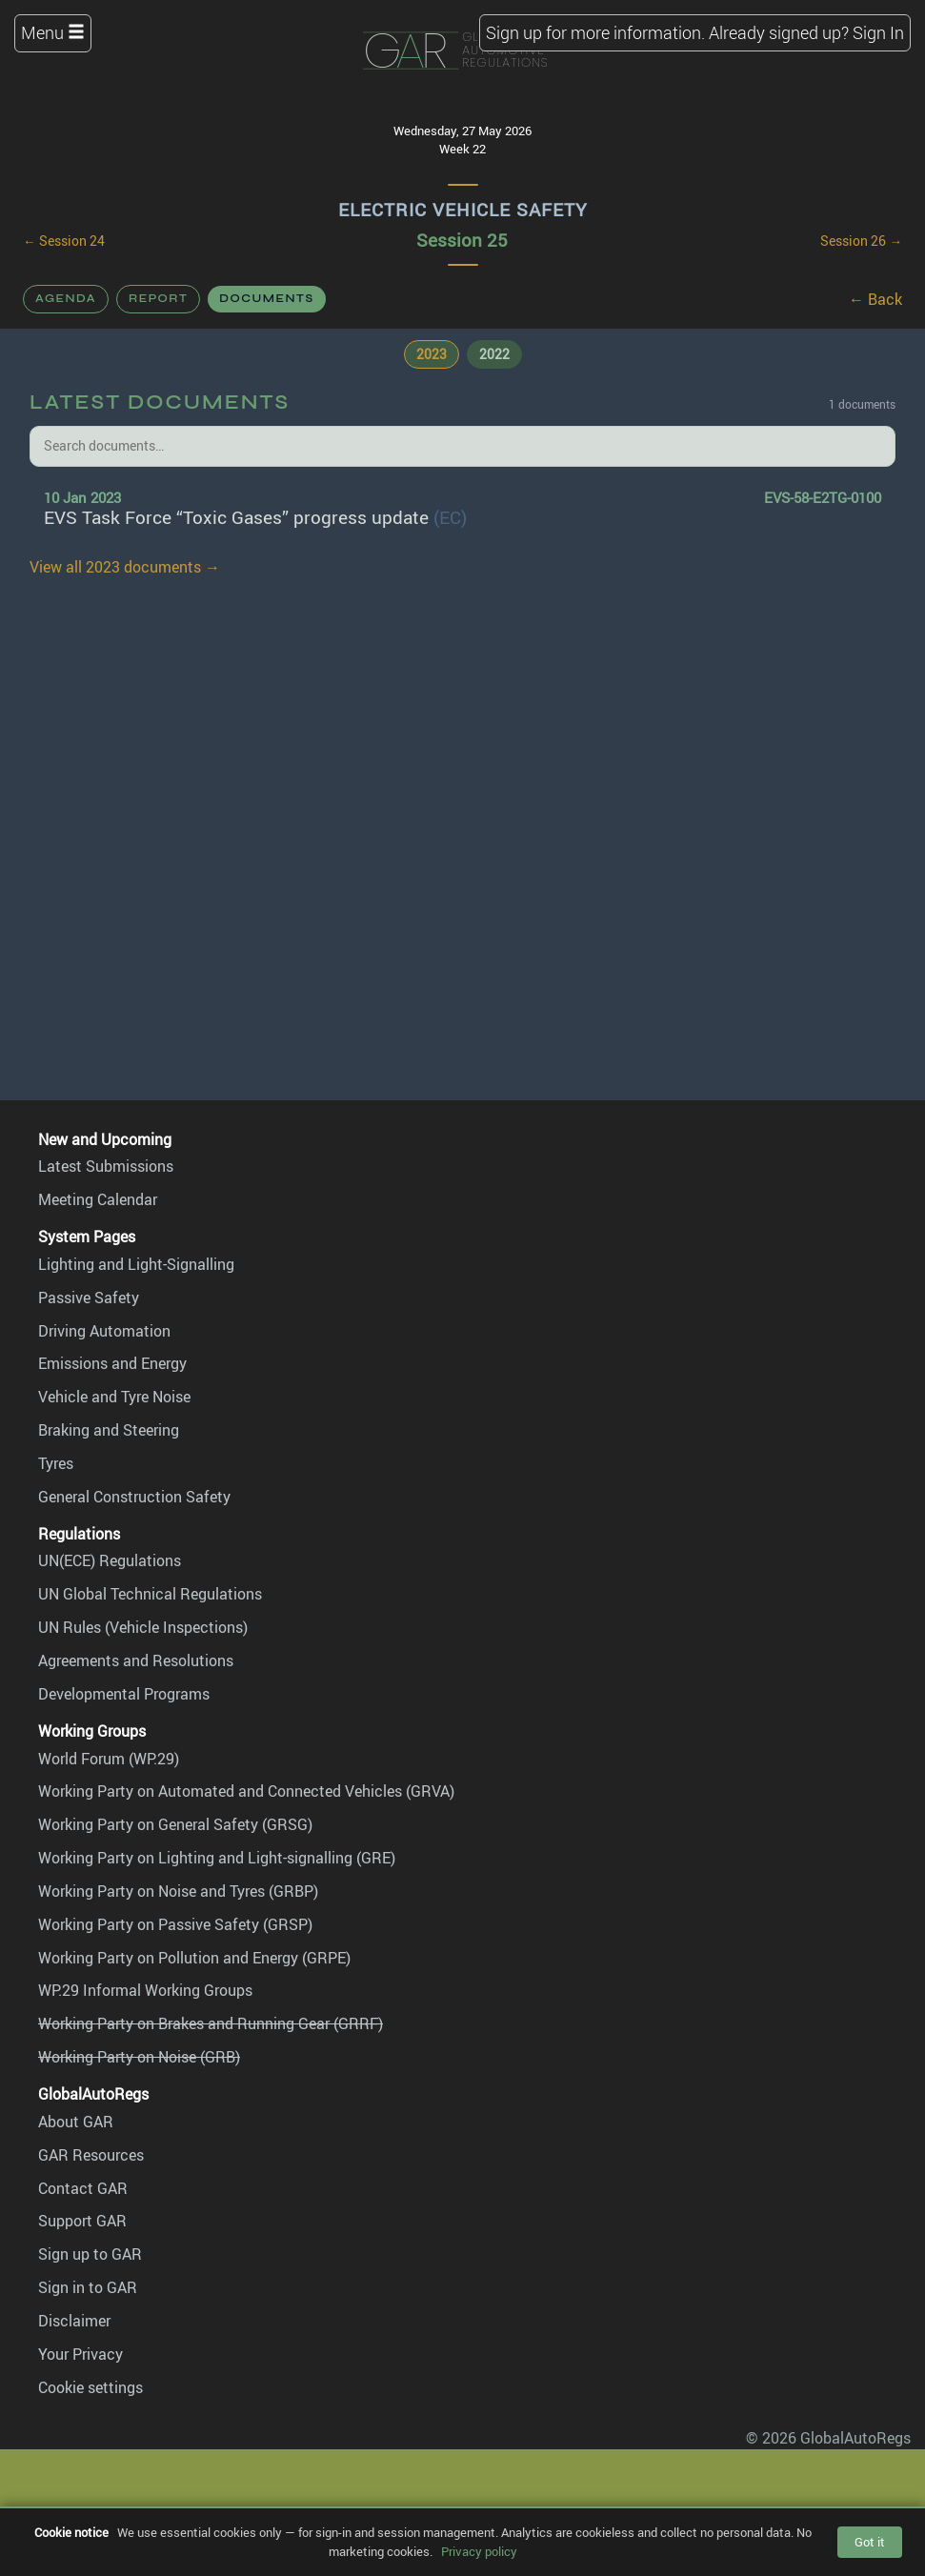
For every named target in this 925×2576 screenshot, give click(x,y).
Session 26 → (861, 241)
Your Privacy (80, 2354)
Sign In (878, 32)
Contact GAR (83, 2188)
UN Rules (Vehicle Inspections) (143, 1627)
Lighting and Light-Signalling (136, 1264)
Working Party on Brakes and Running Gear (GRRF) (210, 2023)
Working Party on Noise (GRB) (139, 2056)
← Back (875, 299)
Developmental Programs (124, 1693)
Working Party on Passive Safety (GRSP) (175, 1924)
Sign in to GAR (87, 2287)
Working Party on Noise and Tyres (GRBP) (178, 1891)
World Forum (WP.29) (108, 1758)
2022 (494, 354)
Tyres (55, 1463)
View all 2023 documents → (125, 566)
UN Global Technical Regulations (150, 1593)
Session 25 (462, 240)
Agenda (65, 298)
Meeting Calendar (97, 1199)
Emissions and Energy (112, 1363)
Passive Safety (88, 1297)
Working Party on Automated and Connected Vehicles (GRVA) (246, 1791)
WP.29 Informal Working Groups (145, 1990)
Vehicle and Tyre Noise (114, 1396)
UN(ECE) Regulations (109, 1560)
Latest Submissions (105, 1166)
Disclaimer (74, 2320)
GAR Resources (91, 2154)
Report (158, 298)
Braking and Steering (108, 1429)
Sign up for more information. (595, 32)
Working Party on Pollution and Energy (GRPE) (194, 1957)
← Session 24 (64, 241)
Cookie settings (90, 2387)
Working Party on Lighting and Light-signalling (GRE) (216, 1857)
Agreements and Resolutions (135, 1660)
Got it (870, 2541)
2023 (431, 354)
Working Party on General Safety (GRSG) (175, 1824)
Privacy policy (479, 2551)
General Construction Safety (134, 1496)
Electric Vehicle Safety (463, 209)
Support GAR (82, 2220)
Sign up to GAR (90, 2254)
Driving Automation (104, 1330)
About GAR (75, 2121)
